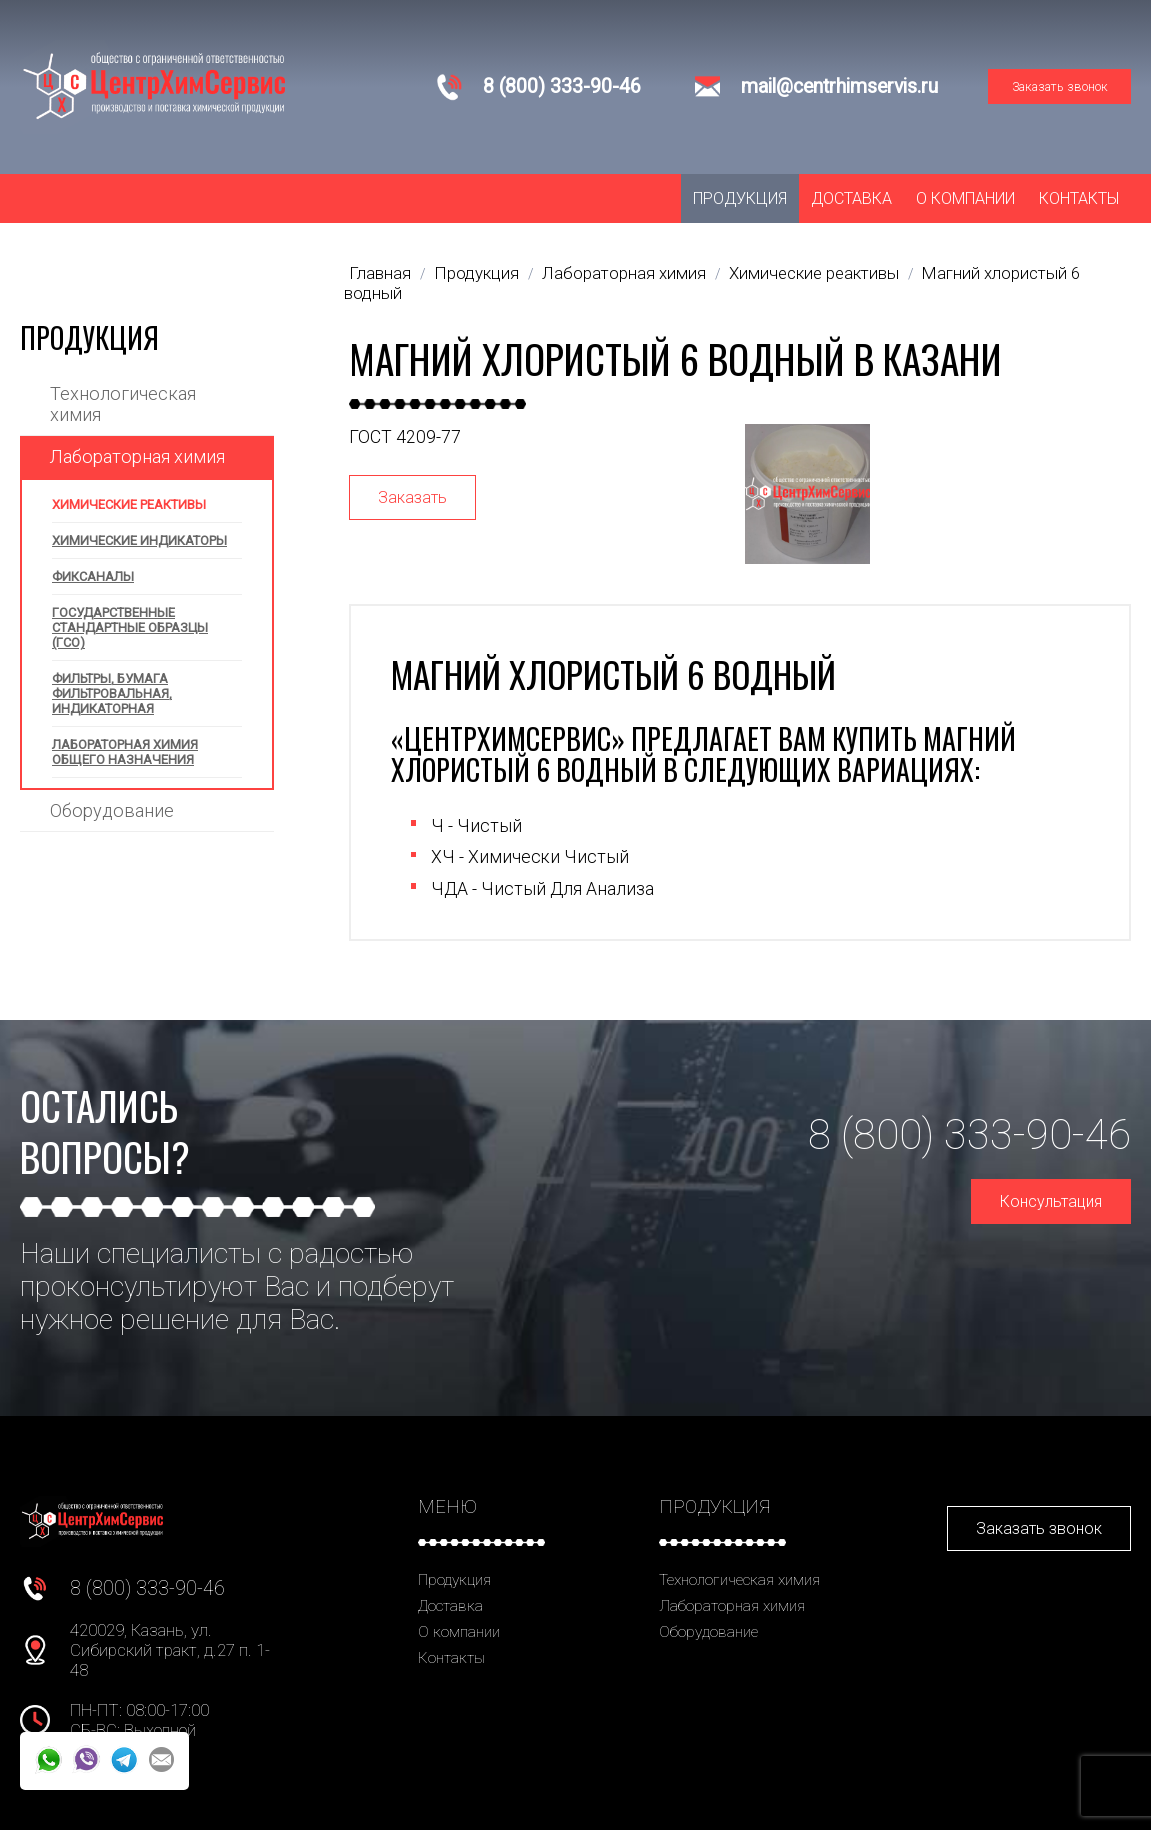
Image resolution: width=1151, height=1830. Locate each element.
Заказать (412, 497)
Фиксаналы (93, 576)
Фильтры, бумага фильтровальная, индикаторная (112, 693)
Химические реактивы (129, 504)
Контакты (1079, 198)
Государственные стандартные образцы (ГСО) (130, 627)
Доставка (851, 198)
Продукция (740, 198)
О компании (965, 198)
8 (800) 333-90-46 (562, 86)
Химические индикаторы (139, 540)
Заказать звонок (1060, 86)
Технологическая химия (123, 404)
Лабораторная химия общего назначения (125, 752)
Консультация (1051, 1201)
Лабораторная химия (137, 456)
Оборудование (112, 810)
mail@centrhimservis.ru (839, 86)
